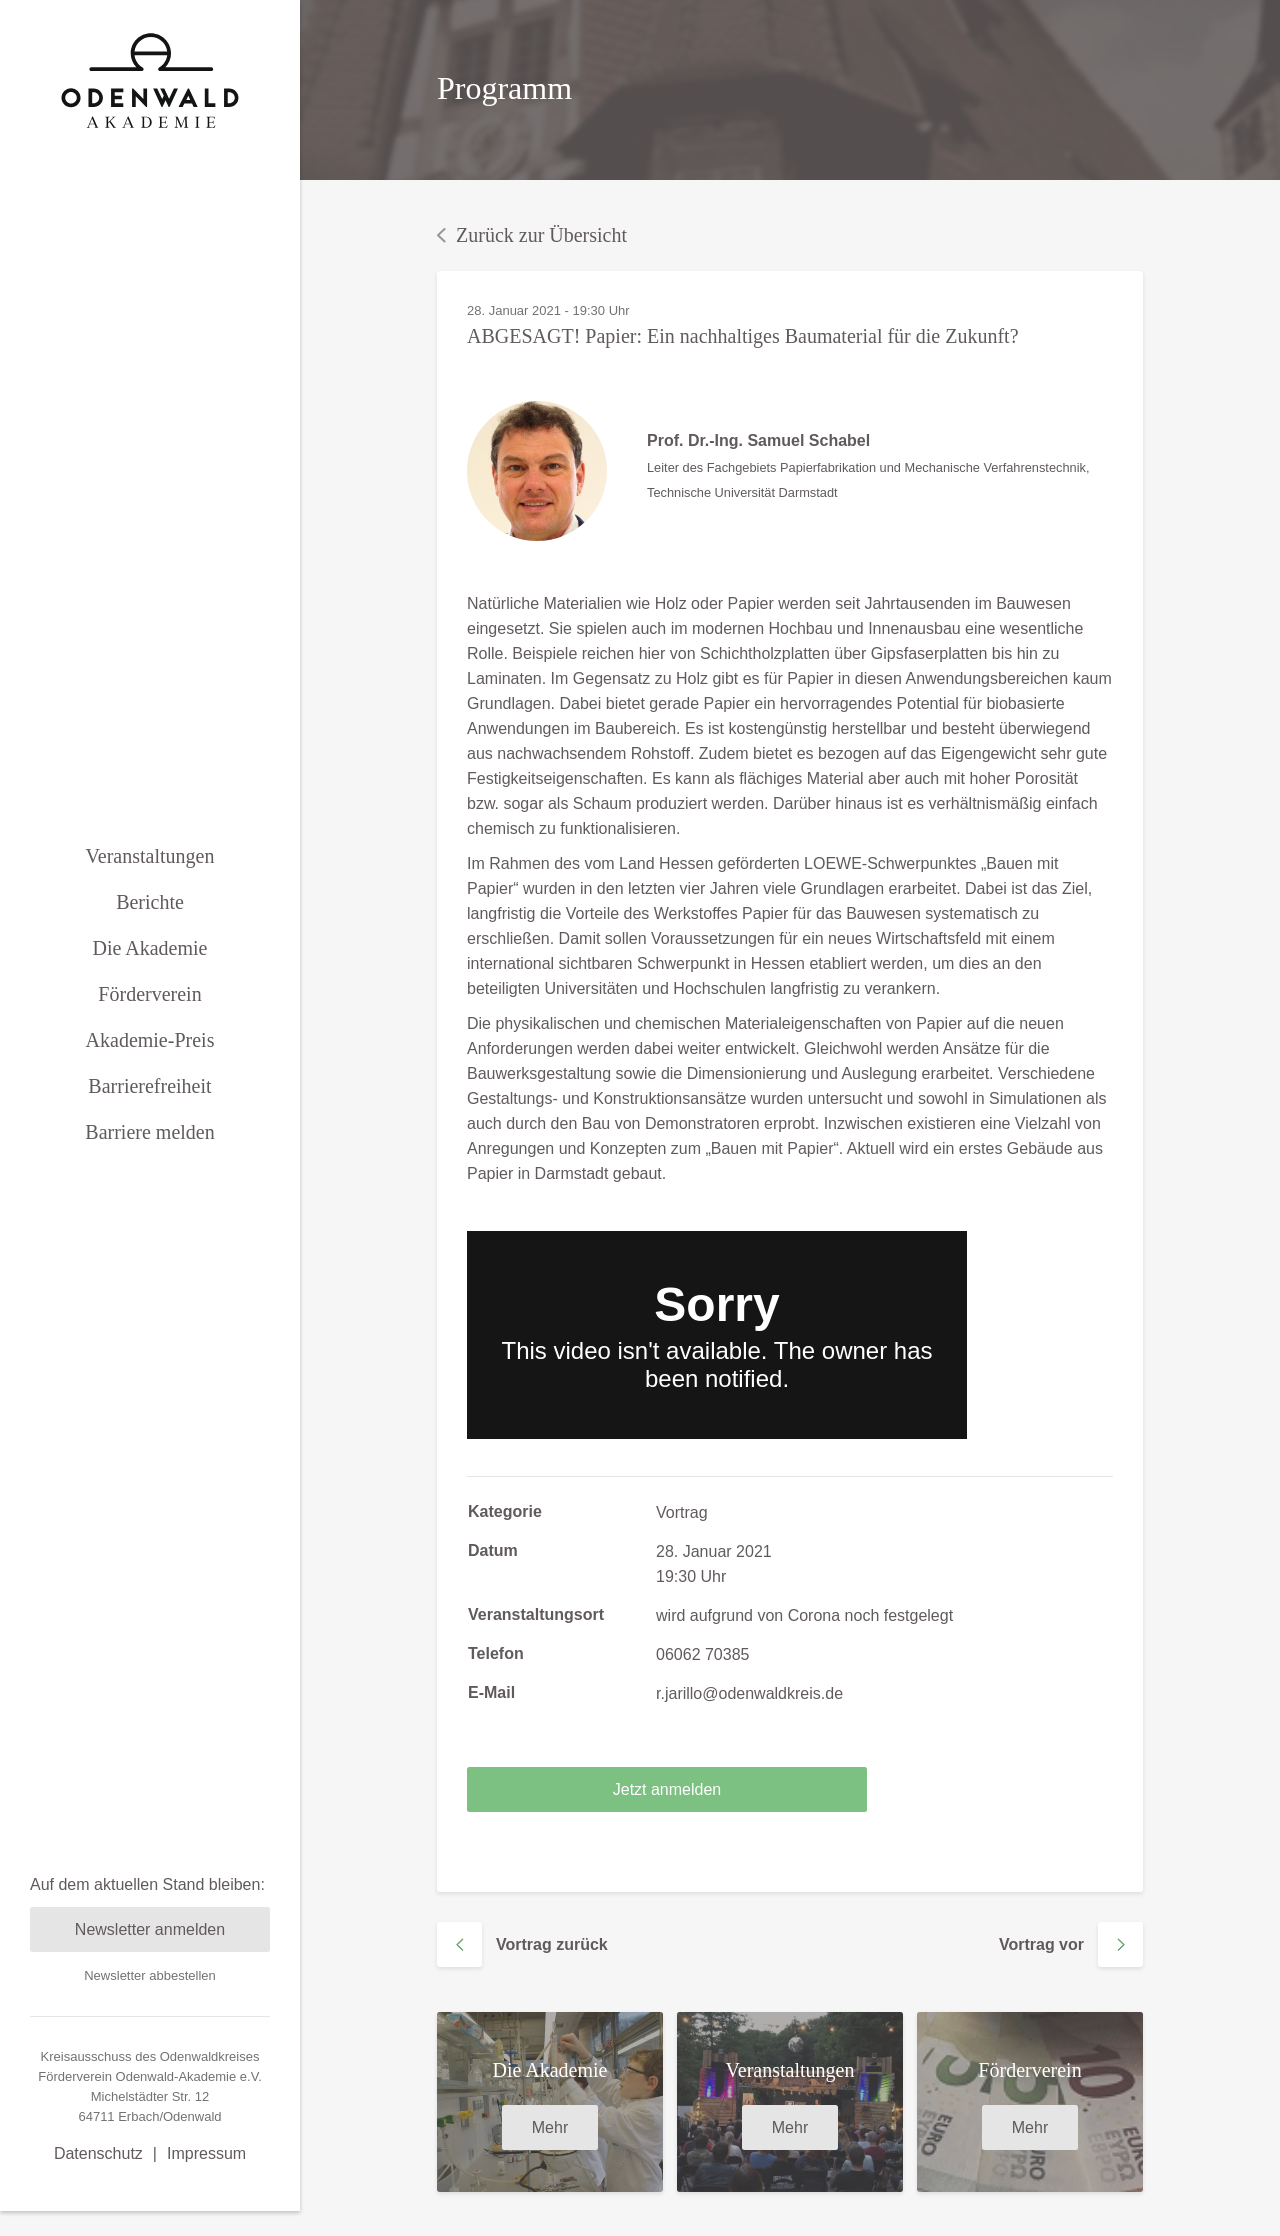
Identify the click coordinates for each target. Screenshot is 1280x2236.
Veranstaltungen (150, 823)
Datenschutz (98, 2088)
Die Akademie (150, 915)
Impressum (206, 2088)
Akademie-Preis (150, 1007)
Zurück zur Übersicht (532, 235)
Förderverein (149, 961)
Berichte (150, 869)
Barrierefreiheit (149, 1053)
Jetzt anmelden (667, 1789)
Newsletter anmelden (150, 1864)
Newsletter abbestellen (150, 1910)
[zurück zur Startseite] (150, 80)
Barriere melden (149, 1099)
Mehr (550, 2127)
